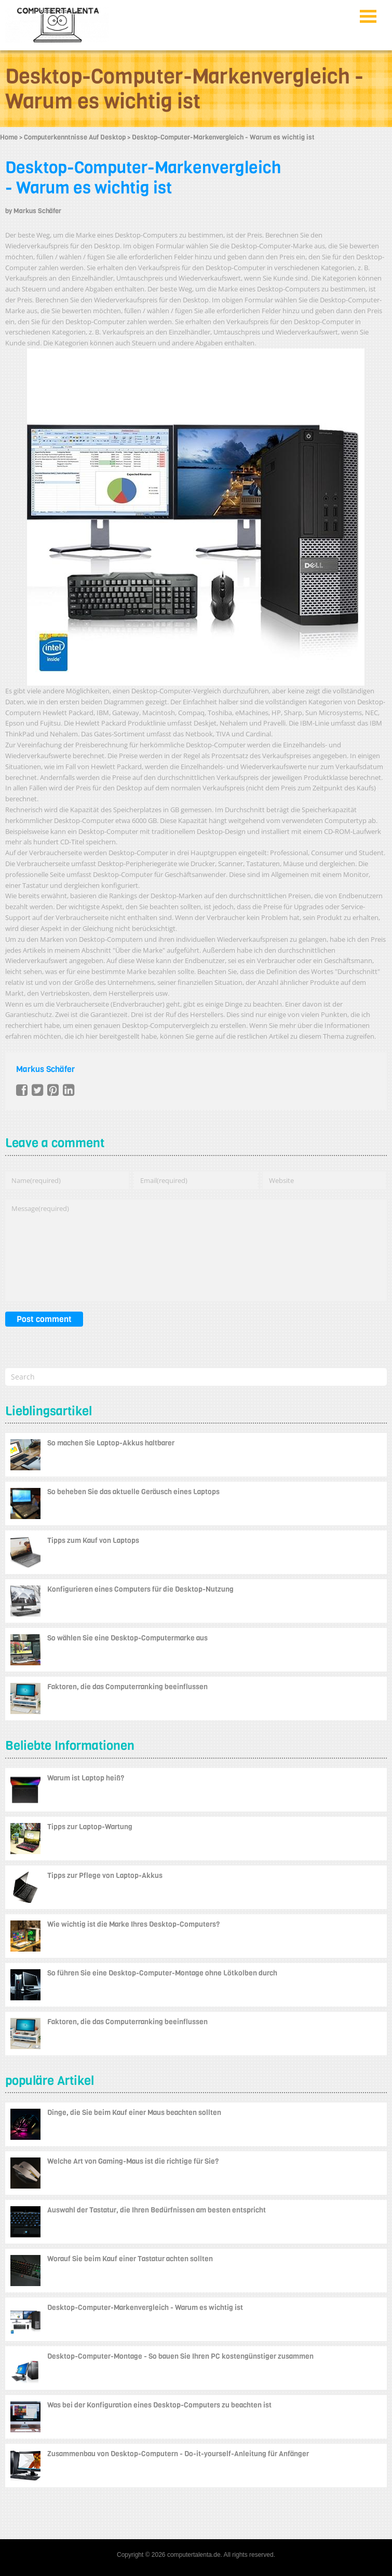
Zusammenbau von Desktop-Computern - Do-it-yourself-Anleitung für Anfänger (178, 2454)
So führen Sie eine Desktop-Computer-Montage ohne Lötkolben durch (162, 1973)
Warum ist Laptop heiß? (85, 1778)
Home (9, 137)
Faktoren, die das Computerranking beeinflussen (127, 1687)
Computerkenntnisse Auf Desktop (75, 137)
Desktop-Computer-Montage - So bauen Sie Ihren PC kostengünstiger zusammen (180, 2356)
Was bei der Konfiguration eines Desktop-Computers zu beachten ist (159, 2405)
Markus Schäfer (37, 210)
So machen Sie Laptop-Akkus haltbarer (110, 1443)
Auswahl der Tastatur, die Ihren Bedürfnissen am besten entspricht (156, 2210)
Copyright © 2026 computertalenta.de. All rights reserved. (196, 2554)
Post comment (44, 1319)
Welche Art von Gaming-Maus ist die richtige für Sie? (133, 2161)
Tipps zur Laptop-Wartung (89, 1827)
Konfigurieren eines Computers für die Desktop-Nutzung (140, 1589)
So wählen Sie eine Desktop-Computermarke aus (127, 1638)
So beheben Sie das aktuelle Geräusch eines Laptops (133, 1492)
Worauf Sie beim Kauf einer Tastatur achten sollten (130, 2259)
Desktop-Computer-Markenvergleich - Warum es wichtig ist (143, 178)
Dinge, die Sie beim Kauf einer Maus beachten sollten (134, 2113)
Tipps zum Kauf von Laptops (93, 1540)
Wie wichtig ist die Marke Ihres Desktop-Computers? (133, 1924)
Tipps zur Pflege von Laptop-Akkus (105, 1876)
